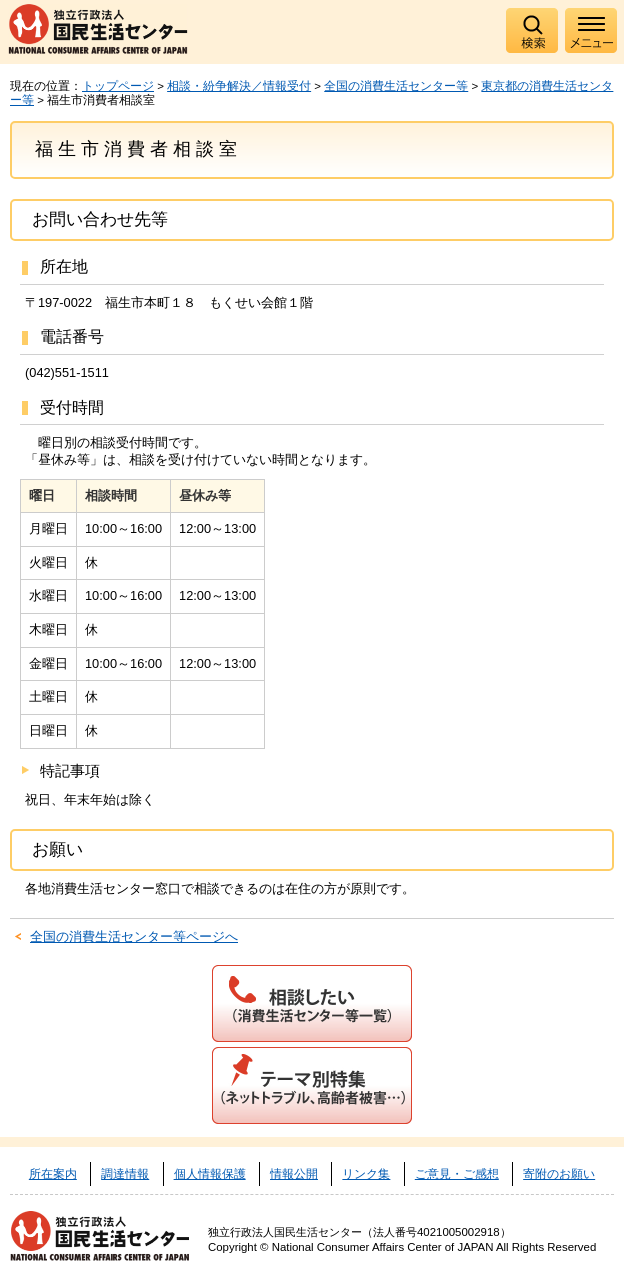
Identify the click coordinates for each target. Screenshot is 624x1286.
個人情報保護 (210, 1174)
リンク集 (366, 1174)
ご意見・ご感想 (457, 1174)
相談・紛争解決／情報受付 (239, 86)
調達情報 (125, 1174)
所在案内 (53, 1174)
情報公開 (294, 1174)
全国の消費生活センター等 (396, 86)
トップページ (118, 86)
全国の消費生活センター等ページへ (134, 936)
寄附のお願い (559, 1174)
